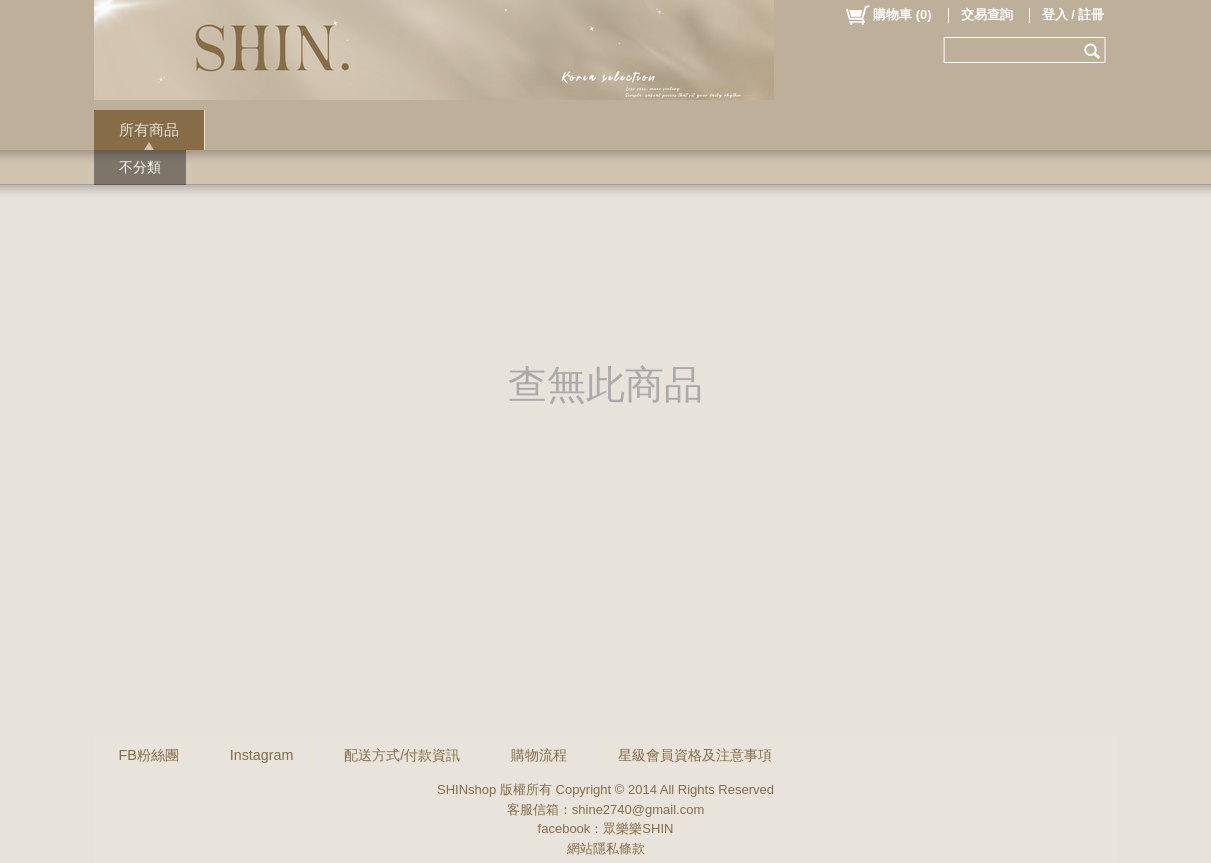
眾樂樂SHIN (638, 828)
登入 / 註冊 (1073, 14)
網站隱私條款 (606, 848)
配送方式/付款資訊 (402, 755)
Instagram (262, 755)
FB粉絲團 (149, 755)
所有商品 (149, 129)
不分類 (140, 167)
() (887, 15)
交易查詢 (987, 14)
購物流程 (539, 755)
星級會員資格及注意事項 (695, 755)
